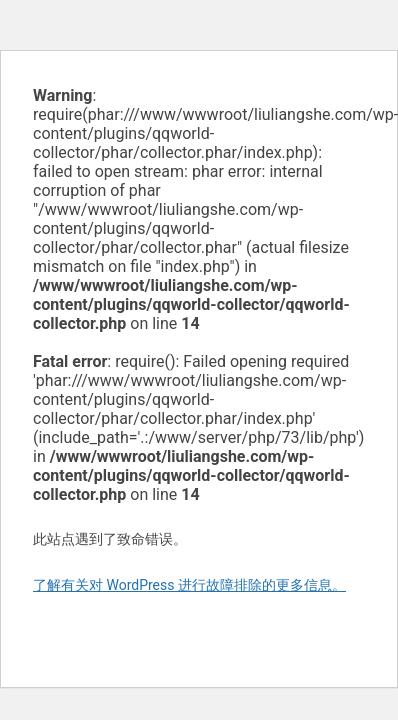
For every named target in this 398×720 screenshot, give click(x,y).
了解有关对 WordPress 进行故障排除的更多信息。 (189, 585)
